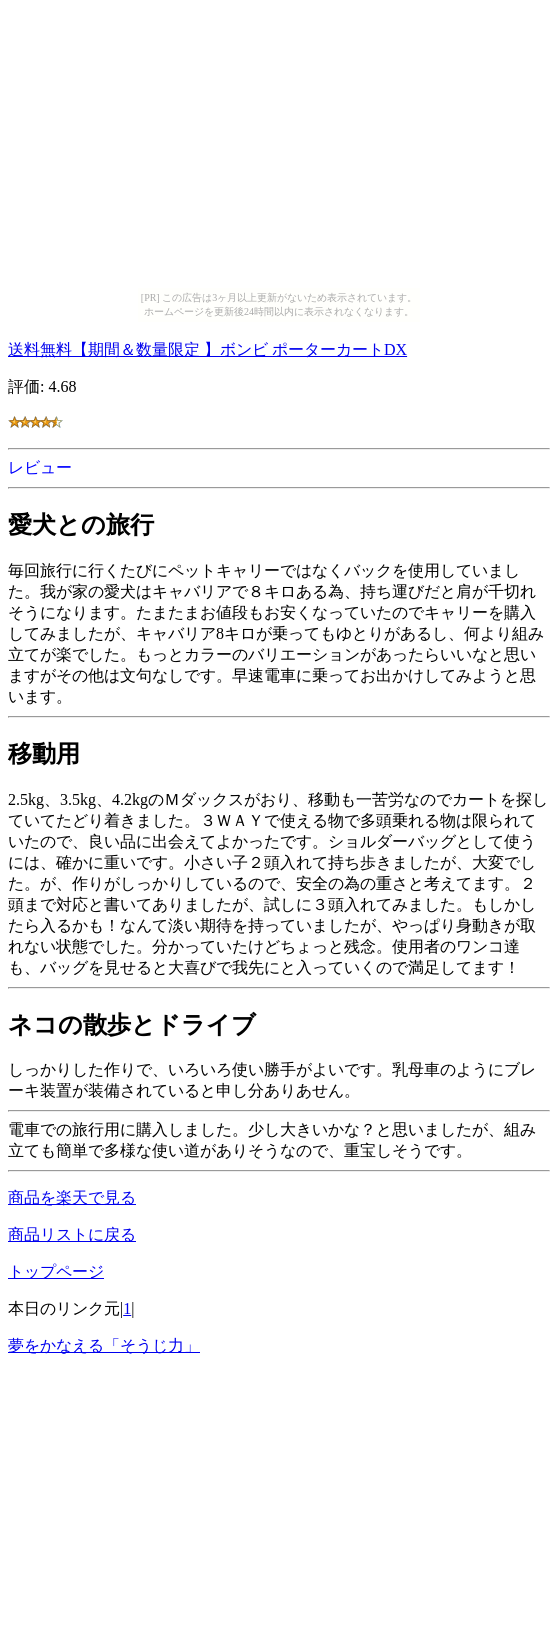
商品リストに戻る (72, 1234)
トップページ (56, 1271)
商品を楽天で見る (72, 1197)
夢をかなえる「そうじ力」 (104, 1345)
